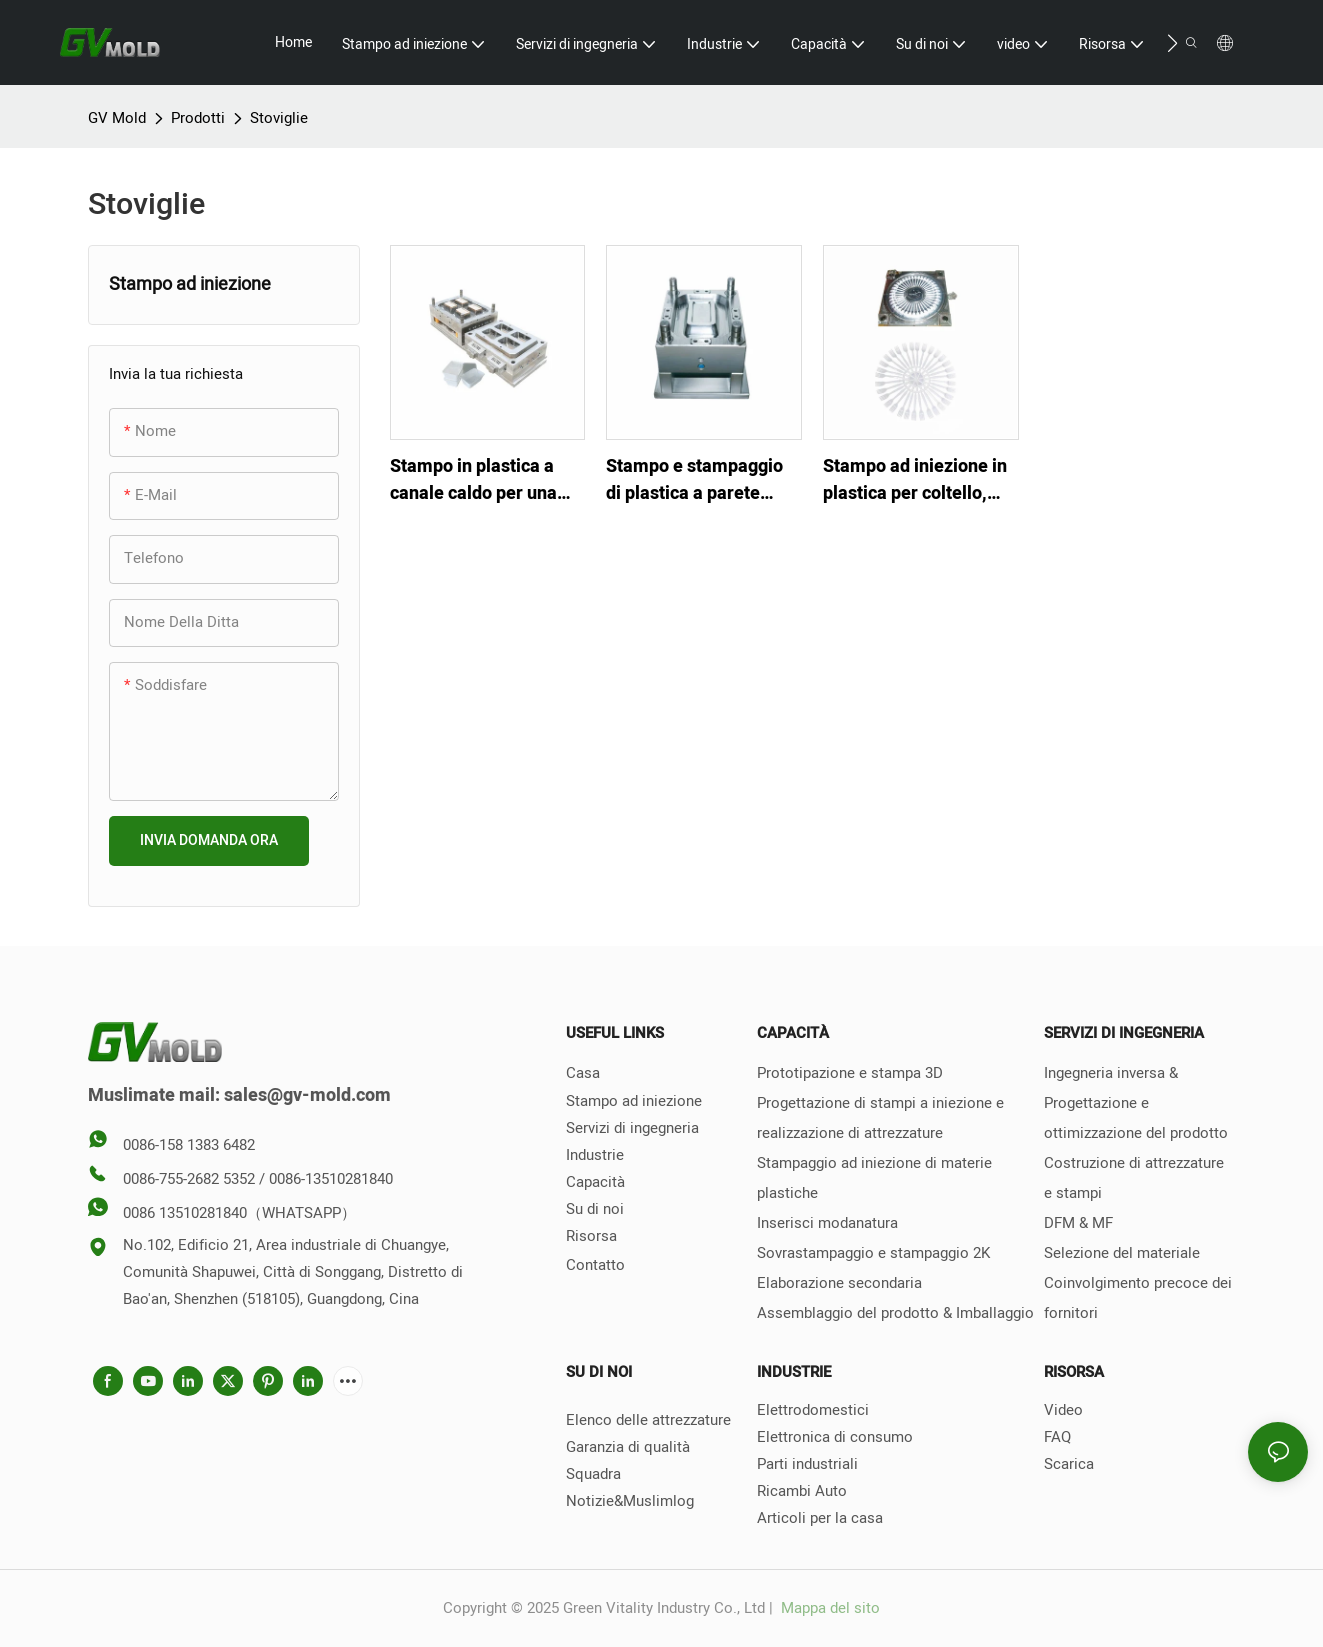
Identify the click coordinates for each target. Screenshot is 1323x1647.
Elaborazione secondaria (839, 1283)
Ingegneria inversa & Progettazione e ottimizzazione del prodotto (1136, 1103)
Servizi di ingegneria (632, 1128)
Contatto (595, 1265)
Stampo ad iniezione (634, 1101)
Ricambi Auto (802, 1491)
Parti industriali (807, 1464)
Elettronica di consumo (835, 1437)
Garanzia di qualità (628, 1447)
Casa (583, 1073)
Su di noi (595, 1209)
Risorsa (591, 1236)
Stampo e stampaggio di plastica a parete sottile (694, 480)
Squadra (593, 1474)
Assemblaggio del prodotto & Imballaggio (895, 1313)
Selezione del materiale (1122, 1253)
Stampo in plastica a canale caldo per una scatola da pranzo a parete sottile (473, 480)
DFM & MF (1078, 1223)
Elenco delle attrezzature (648, 1420)
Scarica (1069, 1464)
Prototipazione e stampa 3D (850, 1073)
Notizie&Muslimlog (630, 1501)
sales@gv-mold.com (307, 1095)
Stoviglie (279, 118)
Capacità (595, 1182)
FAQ (1057, 1437)
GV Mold (117, 118)
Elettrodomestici (813, 1410)
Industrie (595, 1155)
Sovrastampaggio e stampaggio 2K (873, 1253)
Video (1063, 1410)
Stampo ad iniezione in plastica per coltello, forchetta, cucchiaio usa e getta (919, 480)
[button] (1172, 43)
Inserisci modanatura (827, 1223)
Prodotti (198, 118)
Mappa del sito (828, 1608)
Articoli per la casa (820, 1518)
